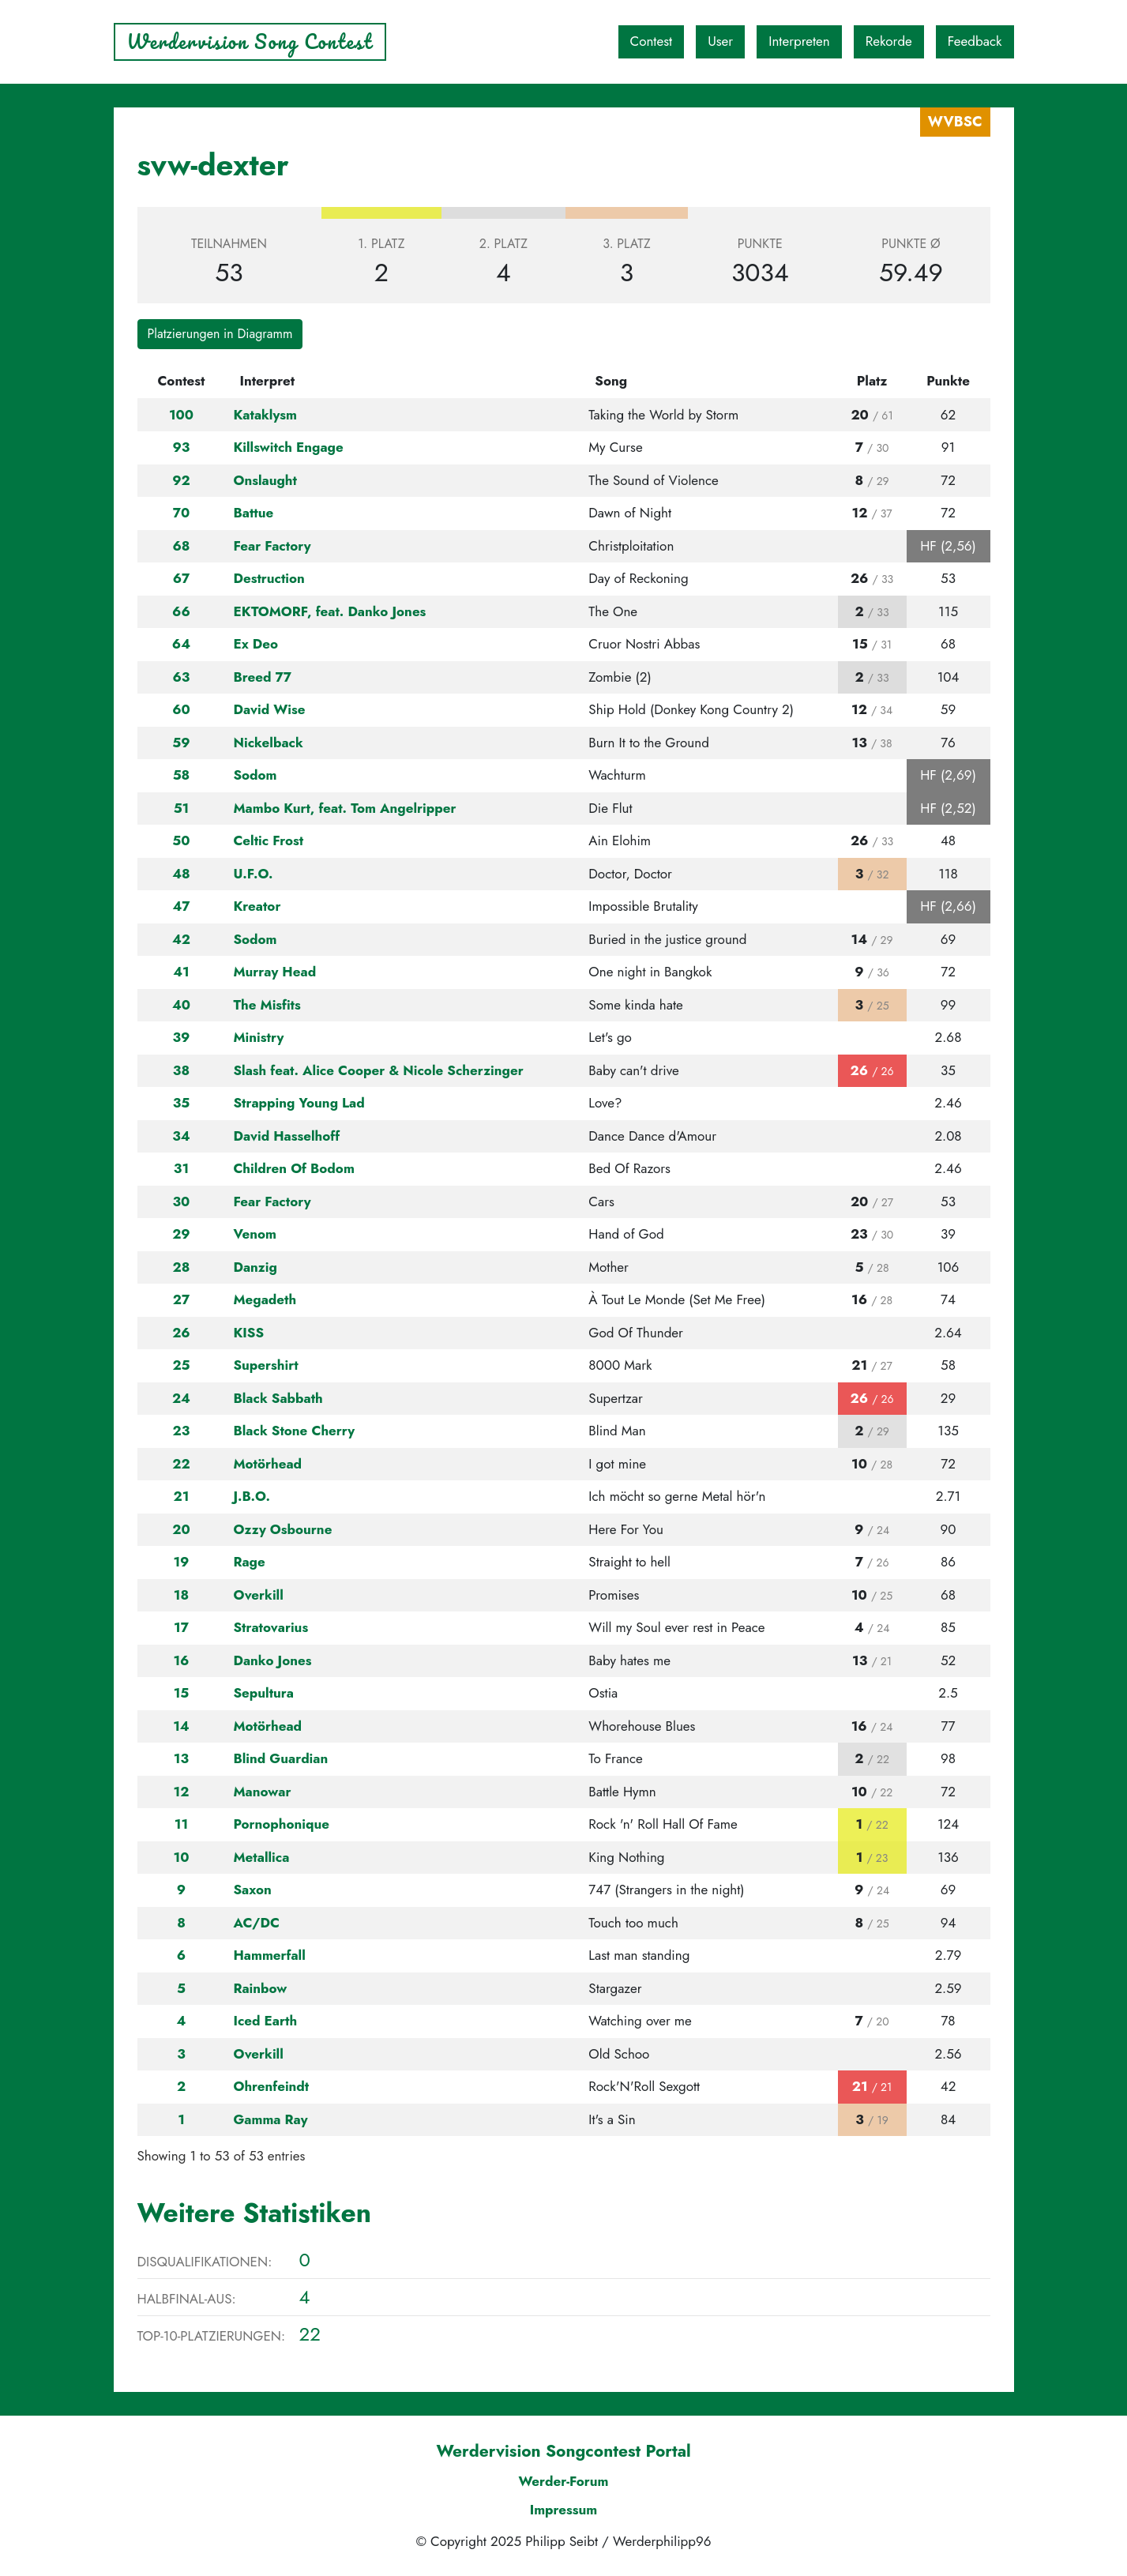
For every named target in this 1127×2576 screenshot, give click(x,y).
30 (181, 1201)
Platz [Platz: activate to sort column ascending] (872, 380)
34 (181, 1135)
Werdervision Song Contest (250, 41)
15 (182, 1692)
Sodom (254, 774)
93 (181, 447)
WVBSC (955, 121)
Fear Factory (271, 545)
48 (181, 873)
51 (182, 808)
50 (181, 840)
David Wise (269, 709)
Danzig (254, 1267)
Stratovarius (270, 1627)
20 (181, 1529)
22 (181, 1463)
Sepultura (263, 1692)
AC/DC (256, 1922)
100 (181, 414)
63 (181, 677)
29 (181, 1233)
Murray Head (274, 971)
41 (181, 971)
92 (181, 480)
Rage (249, 1561)
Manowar (262, 1791)
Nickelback (267, 742)
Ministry (258, 1037)
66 (181, 611)
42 (181, 939)
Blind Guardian (280, 1758)
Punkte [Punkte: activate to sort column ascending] (948, 380)
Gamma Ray (270, 2119)
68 (181, 545)
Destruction (268, 578)
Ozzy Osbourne (282, 1529)
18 (181, 1594)
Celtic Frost (268, 840)
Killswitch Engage (288, 447)
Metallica (261, 1857)
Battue (253, 512)
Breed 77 (262, 677)
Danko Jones (272, 1660)
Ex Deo (255, 643)
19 (181, 1561)
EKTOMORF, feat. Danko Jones (329, 611)
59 (181, 742)
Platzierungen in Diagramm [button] (220, 334)
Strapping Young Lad (298, 1102)
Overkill (258, 1594)
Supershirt (265, 1365)
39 (181, 1037)
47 (181, 906)
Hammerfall (269, 1955)
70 (181, 512)
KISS (248, 1332)
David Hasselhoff (286, 1135)
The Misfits (266, 1004)
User (720, 41)
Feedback (975, 41)
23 (181, 1430)
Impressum (564, 2509)
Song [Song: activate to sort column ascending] (611, 380)
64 (181, 643)
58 (181, 774)
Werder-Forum (563, 2481)
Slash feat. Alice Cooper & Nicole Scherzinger (378, 1070)
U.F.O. (252, 873)
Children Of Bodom (293, 1168)
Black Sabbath (277, 1398)
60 (181, 709)
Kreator (256, 906)
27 (181, 1299)
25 (181, 1365)
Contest (651, 41)
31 (181, 1168)
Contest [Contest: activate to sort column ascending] (181, 380)
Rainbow (260, 1988)
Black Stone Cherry (294, 1430)
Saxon (252, 1889)
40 (181, 1004)
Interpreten (799, 41)
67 (181, 578)
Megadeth (264, 1299)
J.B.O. (251, 1496)
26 (181, 1332)
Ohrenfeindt (271, 2086)
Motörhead (267, 1463)
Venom (254, 1233)
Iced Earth (265, 2020)
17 (181, 1627)
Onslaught (264, 480)
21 (182, 1496)
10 (182, 1857)
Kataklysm (265, 414)
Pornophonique (281, 1823)
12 (182, 1791)
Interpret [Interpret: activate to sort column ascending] (267, 380)
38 (181, 1070)
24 (181, 1398)
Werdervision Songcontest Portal (563, 2451)
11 (181, 1823)
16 (181, 1660)
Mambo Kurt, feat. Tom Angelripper (344, 808)
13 (181, 1758)
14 (181, 1726)
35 (181, 1102)
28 (181, 1267)
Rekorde (889, 41)
